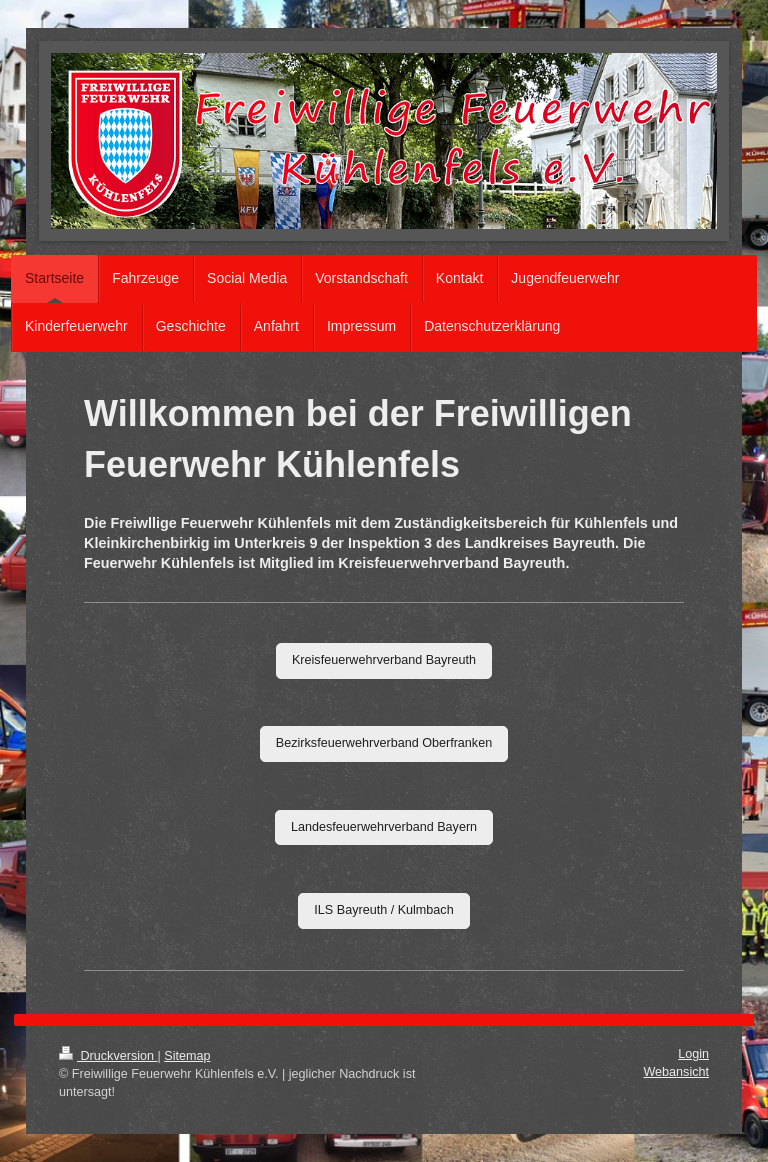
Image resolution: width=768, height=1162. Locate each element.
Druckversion (108, 1056)
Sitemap (187, 1056)
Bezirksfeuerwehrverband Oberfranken (384, 743)
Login (693, 1054)
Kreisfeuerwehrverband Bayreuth (384, 660)
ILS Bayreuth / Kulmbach (383, 910)
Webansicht (676, 1072)
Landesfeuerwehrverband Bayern (384, 827)
